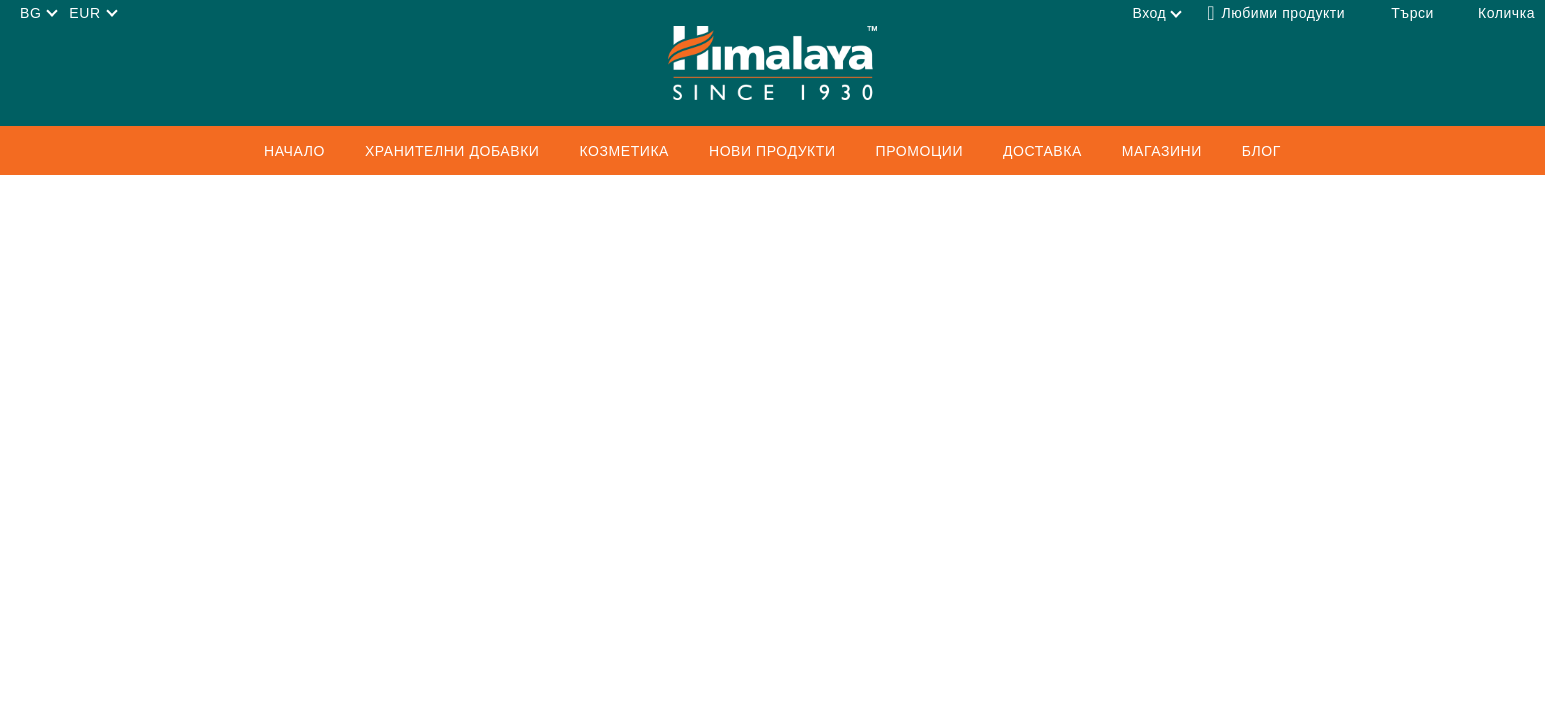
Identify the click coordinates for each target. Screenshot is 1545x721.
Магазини (1162, 151)
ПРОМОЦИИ (920, 151)
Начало (294, 151)
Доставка (1042, 151)
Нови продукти (772, 151)
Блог (1261, 151)
